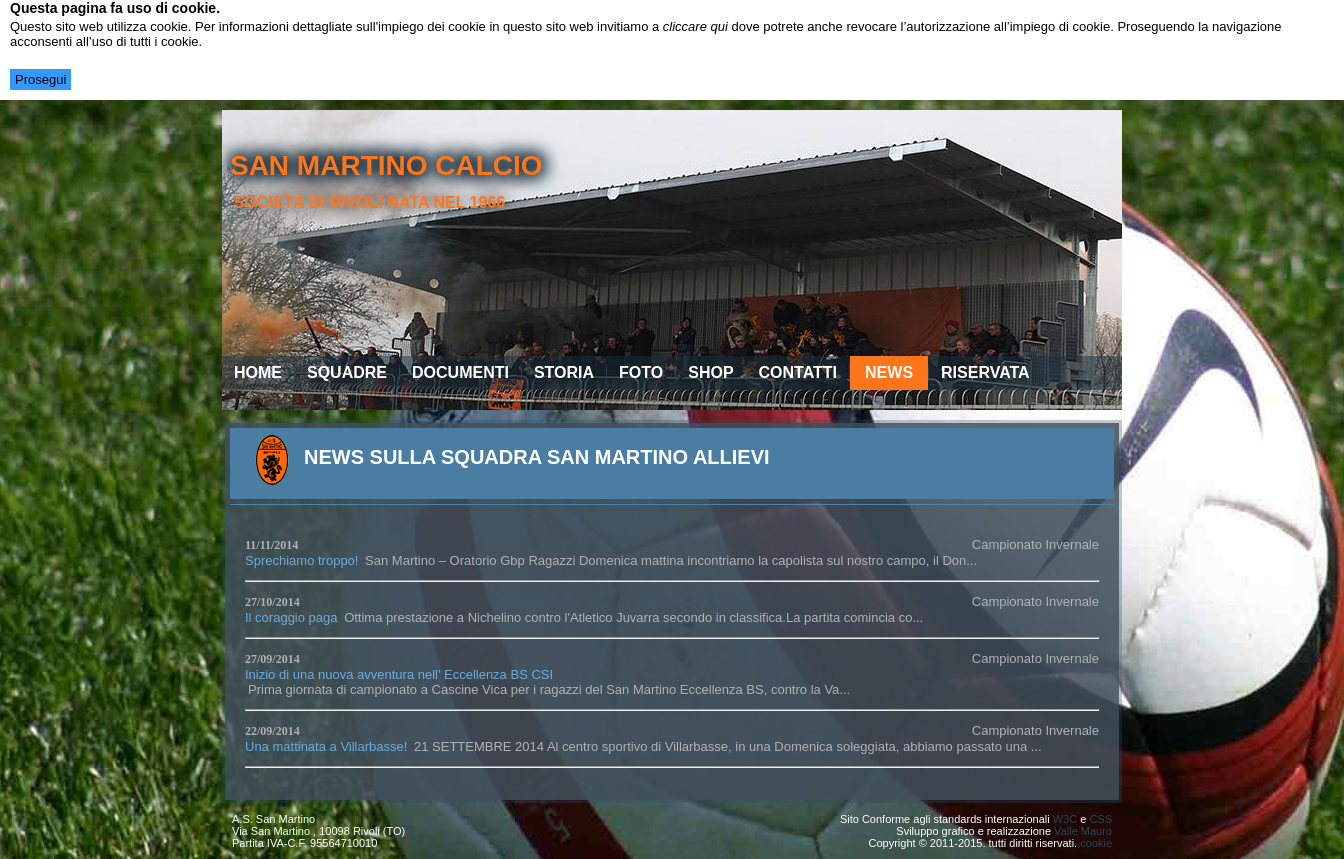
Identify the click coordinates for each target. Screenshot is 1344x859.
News (889, 372)
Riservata (985, 372)
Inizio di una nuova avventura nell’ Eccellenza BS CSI (399, 674)
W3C (1065, 819)
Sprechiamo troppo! (301, 560)
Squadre (347, 372)
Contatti (798, 372)
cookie (1096, 843)
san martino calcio (386, 165)
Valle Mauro (1083, 831)
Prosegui (40, 79)
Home (258, 372)
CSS (1100, 819)
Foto (641, 372)
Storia (564, 372)
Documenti (460, 372)
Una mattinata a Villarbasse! (326, 746)
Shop (710, 372)
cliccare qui (695, 26)
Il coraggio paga (291, 617)
